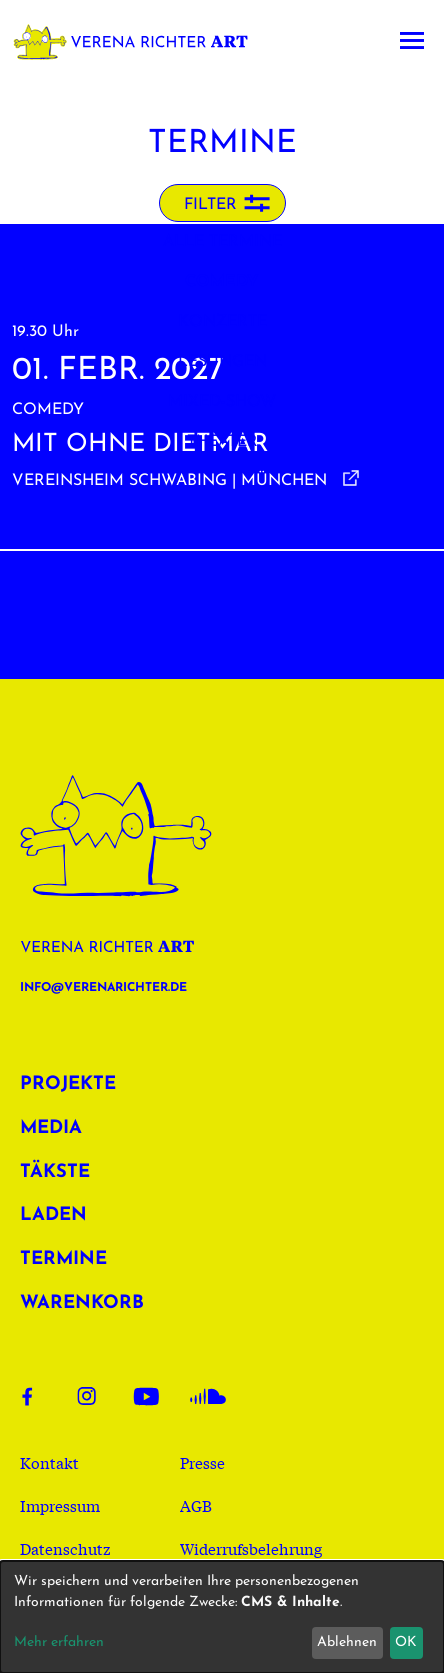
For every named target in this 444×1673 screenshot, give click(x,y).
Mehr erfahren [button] (59, 1642)
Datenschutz (65, 1548)
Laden (53, 1215)
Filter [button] (210, 205)
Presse (202, 1462)
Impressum (60, 1505)
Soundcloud (208, 1396)
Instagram (96, 1396)
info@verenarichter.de (103, 988)
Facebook (40, 1396)
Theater (222, 442)
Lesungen (222, 362)
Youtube (152, 1396)
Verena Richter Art (137, 41)
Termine (63, 1259)
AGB (196, 1505)
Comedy (222, 282)
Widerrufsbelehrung (251, 1548)
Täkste (55, 1172)
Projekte (68, 1084)
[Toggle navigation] (412, 41)
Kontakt (49, 1462)
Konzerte (222, 322)
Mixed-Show (222, 402)
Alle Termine (222, 242)
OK (406, 1642)
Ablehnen (347, 1642)
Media (51, 1128)
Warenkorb (82, 1303)
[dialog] (222, 1617)
